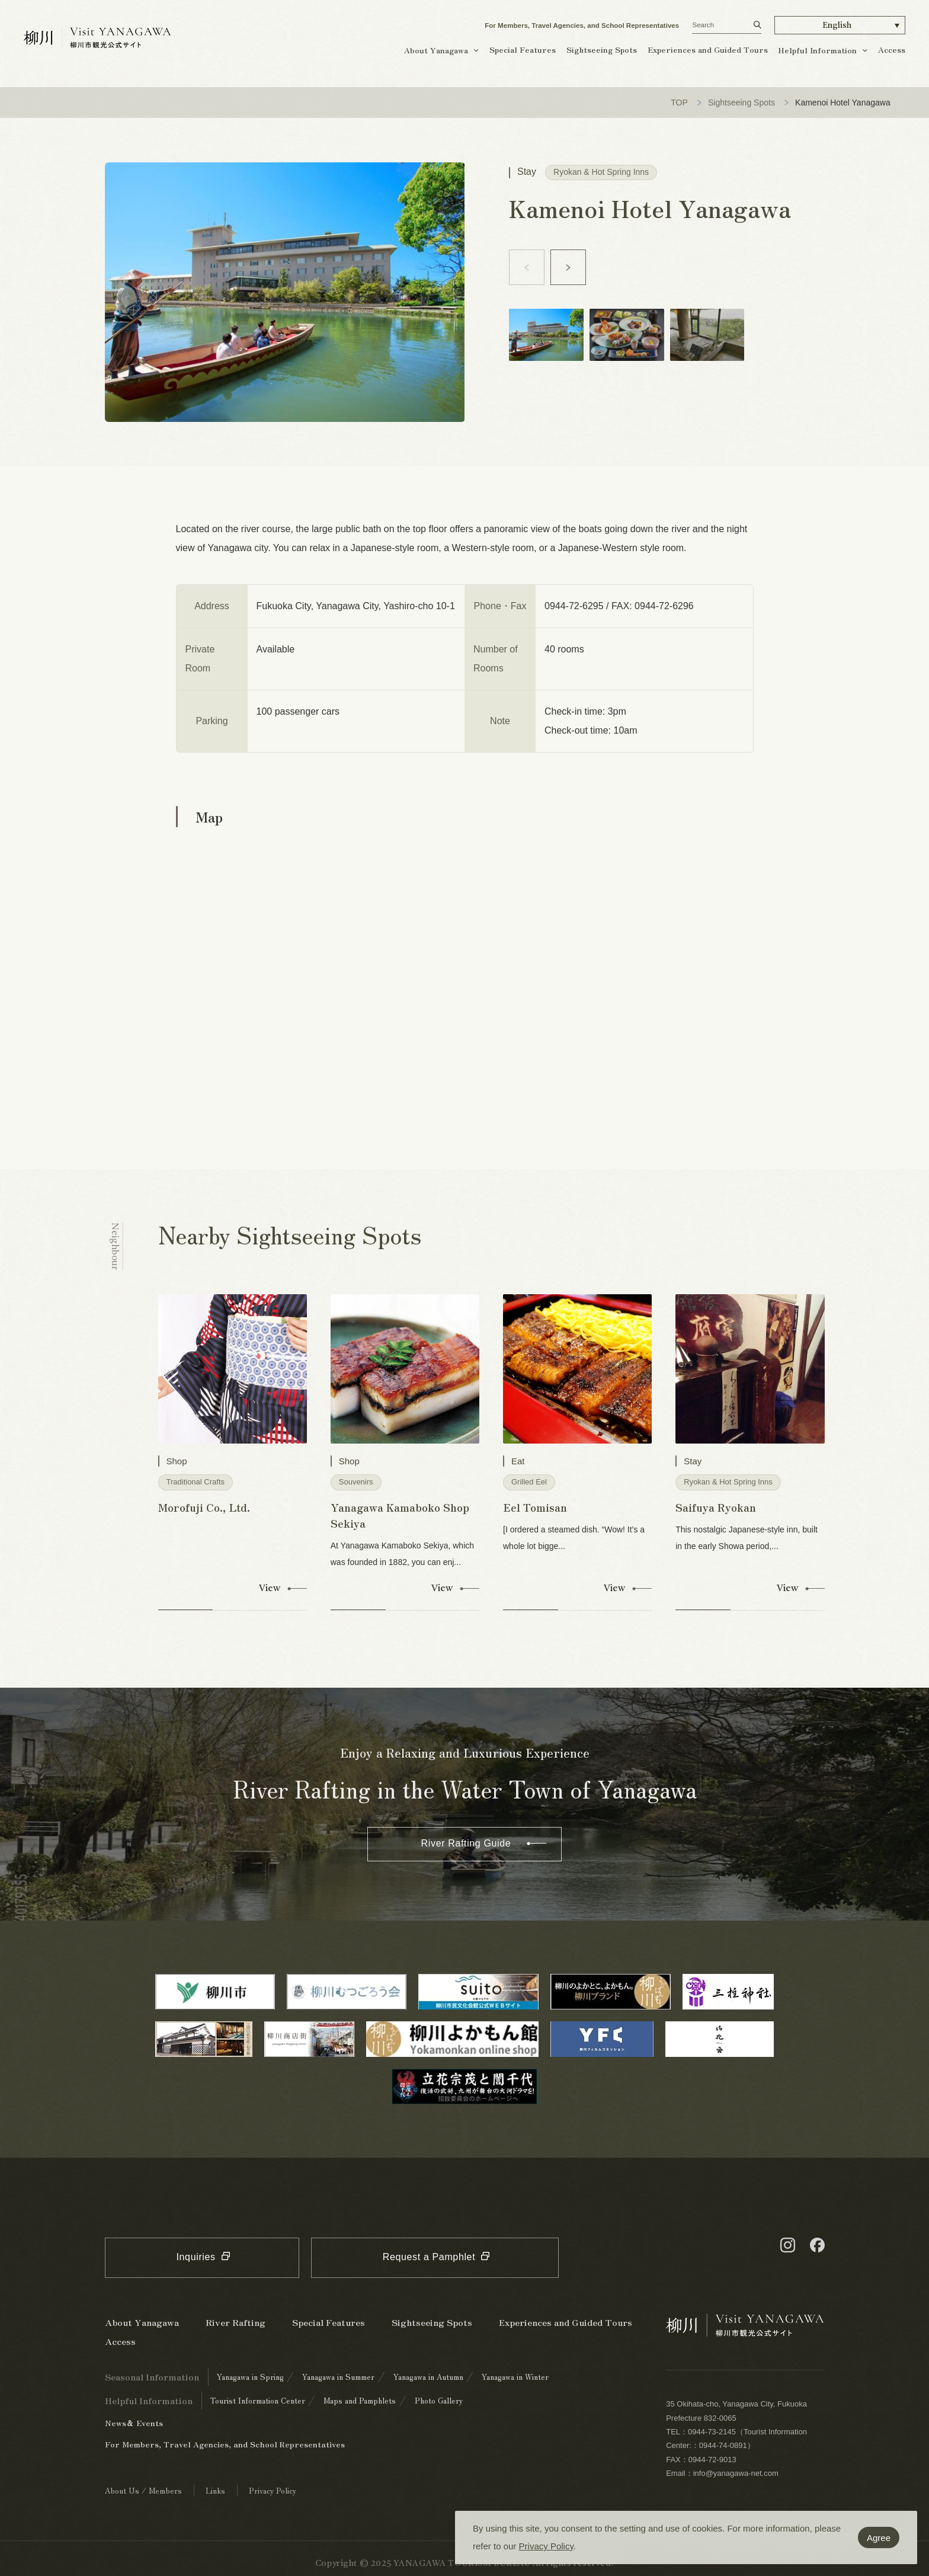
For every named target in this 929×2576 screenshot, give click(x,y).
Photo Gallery (439, 2400)
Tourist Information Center (257, 2400)
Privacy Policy (546, 2546)
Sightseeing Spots (601, 49)
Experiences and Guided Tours (708, 49)
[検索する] (757, 25)
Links (215, 2490)
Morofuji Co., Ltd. (204, 1507)
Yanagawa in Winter (515, 2376)
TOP (679, 102)
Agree (878, 2538)
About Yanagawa (436, 50)
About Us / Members (143, 2490)
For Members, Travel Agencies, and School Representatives (582, 25)
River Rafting (235, 2322)
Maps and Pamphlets (359, 2400)
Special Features (522, 49)
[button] (839, 25)
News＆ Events (134, 2422)
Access (891, 49)
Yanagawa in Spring (250, 2376)
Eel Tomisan (535, 1507)
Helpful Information (817, 50)
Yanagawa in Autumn (428, 2376)
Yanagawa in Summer (338, 2376)
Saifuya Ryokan (715, 1507)
